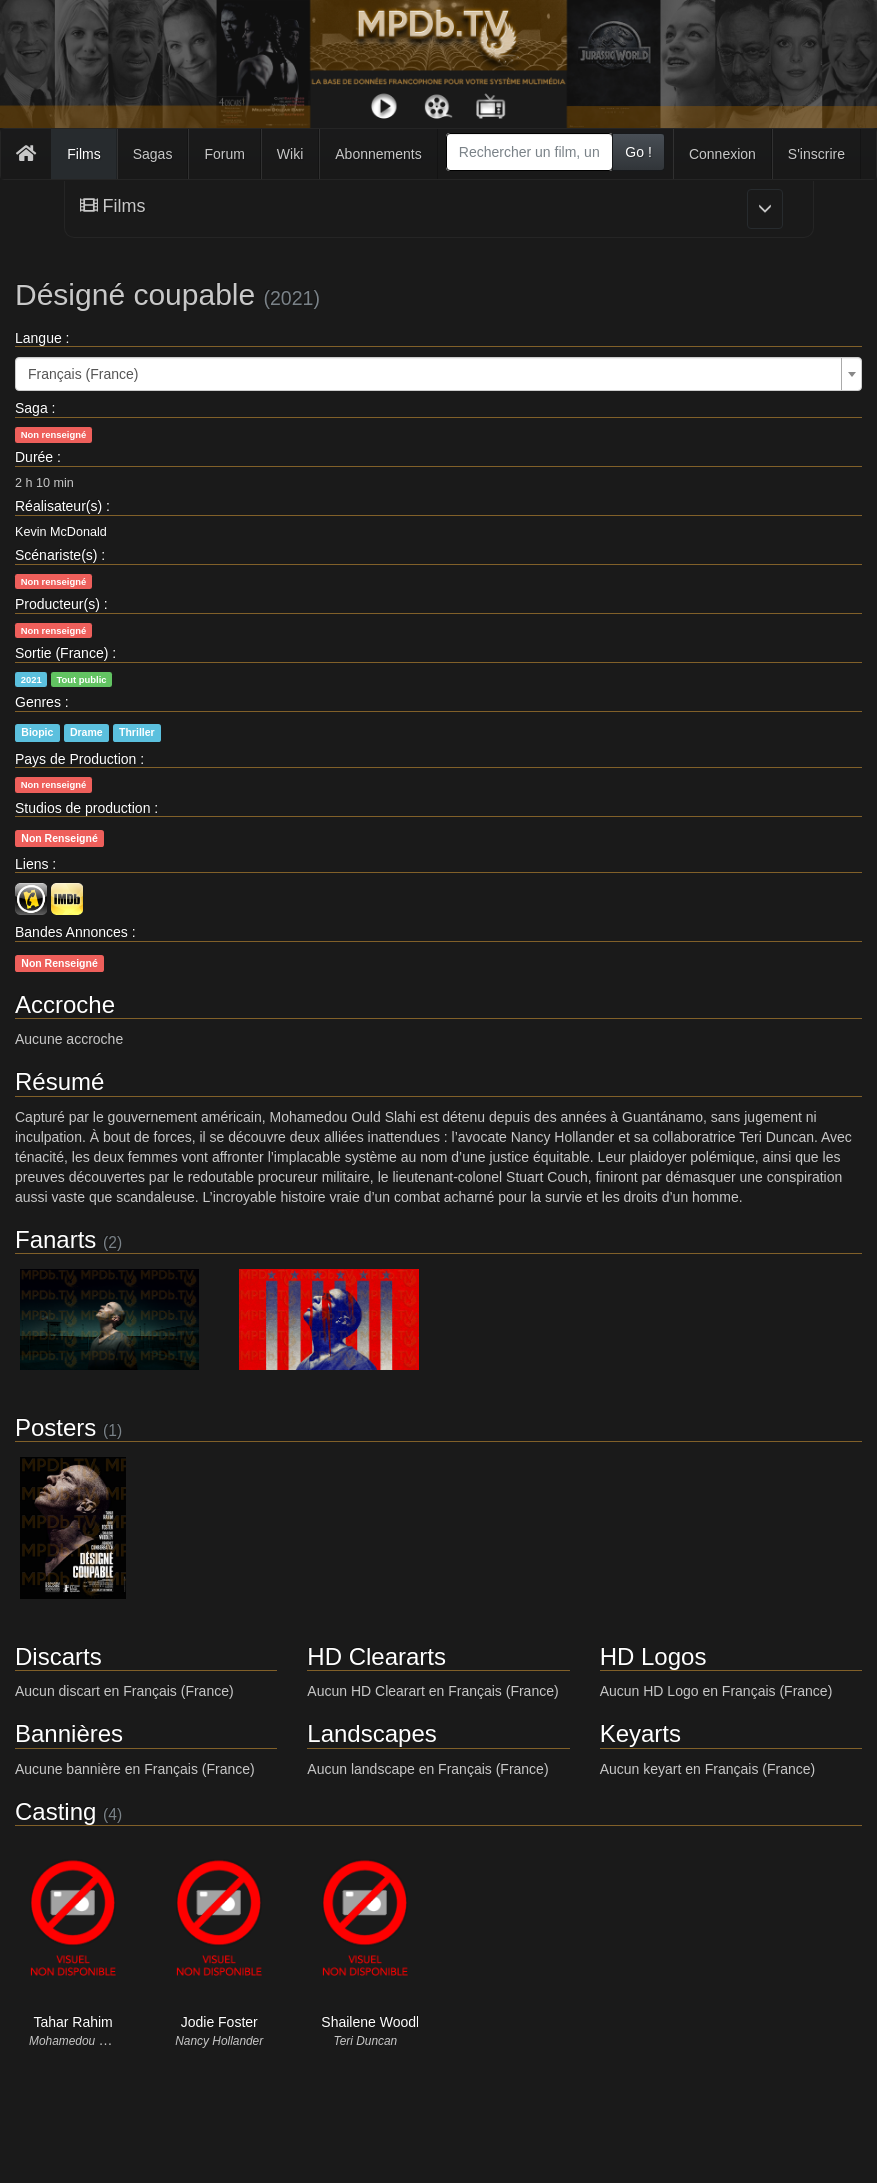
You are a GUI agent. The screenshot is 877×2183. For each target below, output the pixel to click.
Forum (224, 154)
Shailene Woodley (377, 2022)
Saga (31, 408)
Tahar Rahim (72, 2022)
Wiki (290, 154)
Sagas (153, 154)
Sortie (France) (61, 653)
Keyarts (640, 1733)
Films (83, 154)
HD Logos (653, 1656)
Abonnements (378, 154)
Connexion (722, 154)
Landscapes (371, 1733)
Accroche (65, 1004)
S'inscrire (816, 154)
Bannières (69, 1733)
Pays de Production (75, 759)
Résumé (59, 1081)
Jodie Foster (219, 2022)
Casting (55, 1811)
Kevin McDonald (61, 532)
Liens (31, 864)
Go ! (638, 152)
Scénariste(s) (56, 555)
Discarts (58, 1656)
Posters (55, 1427)
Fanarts (55, 1239)
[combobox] (529, 152)
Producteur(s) (57, 604)
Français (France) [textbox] (83, 374)
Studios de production (82, 808)
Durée (34, 457)
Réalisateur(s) (58, 506)
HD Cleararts (376, 1656)
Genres (38, 702)
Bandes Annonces (71, 932)
